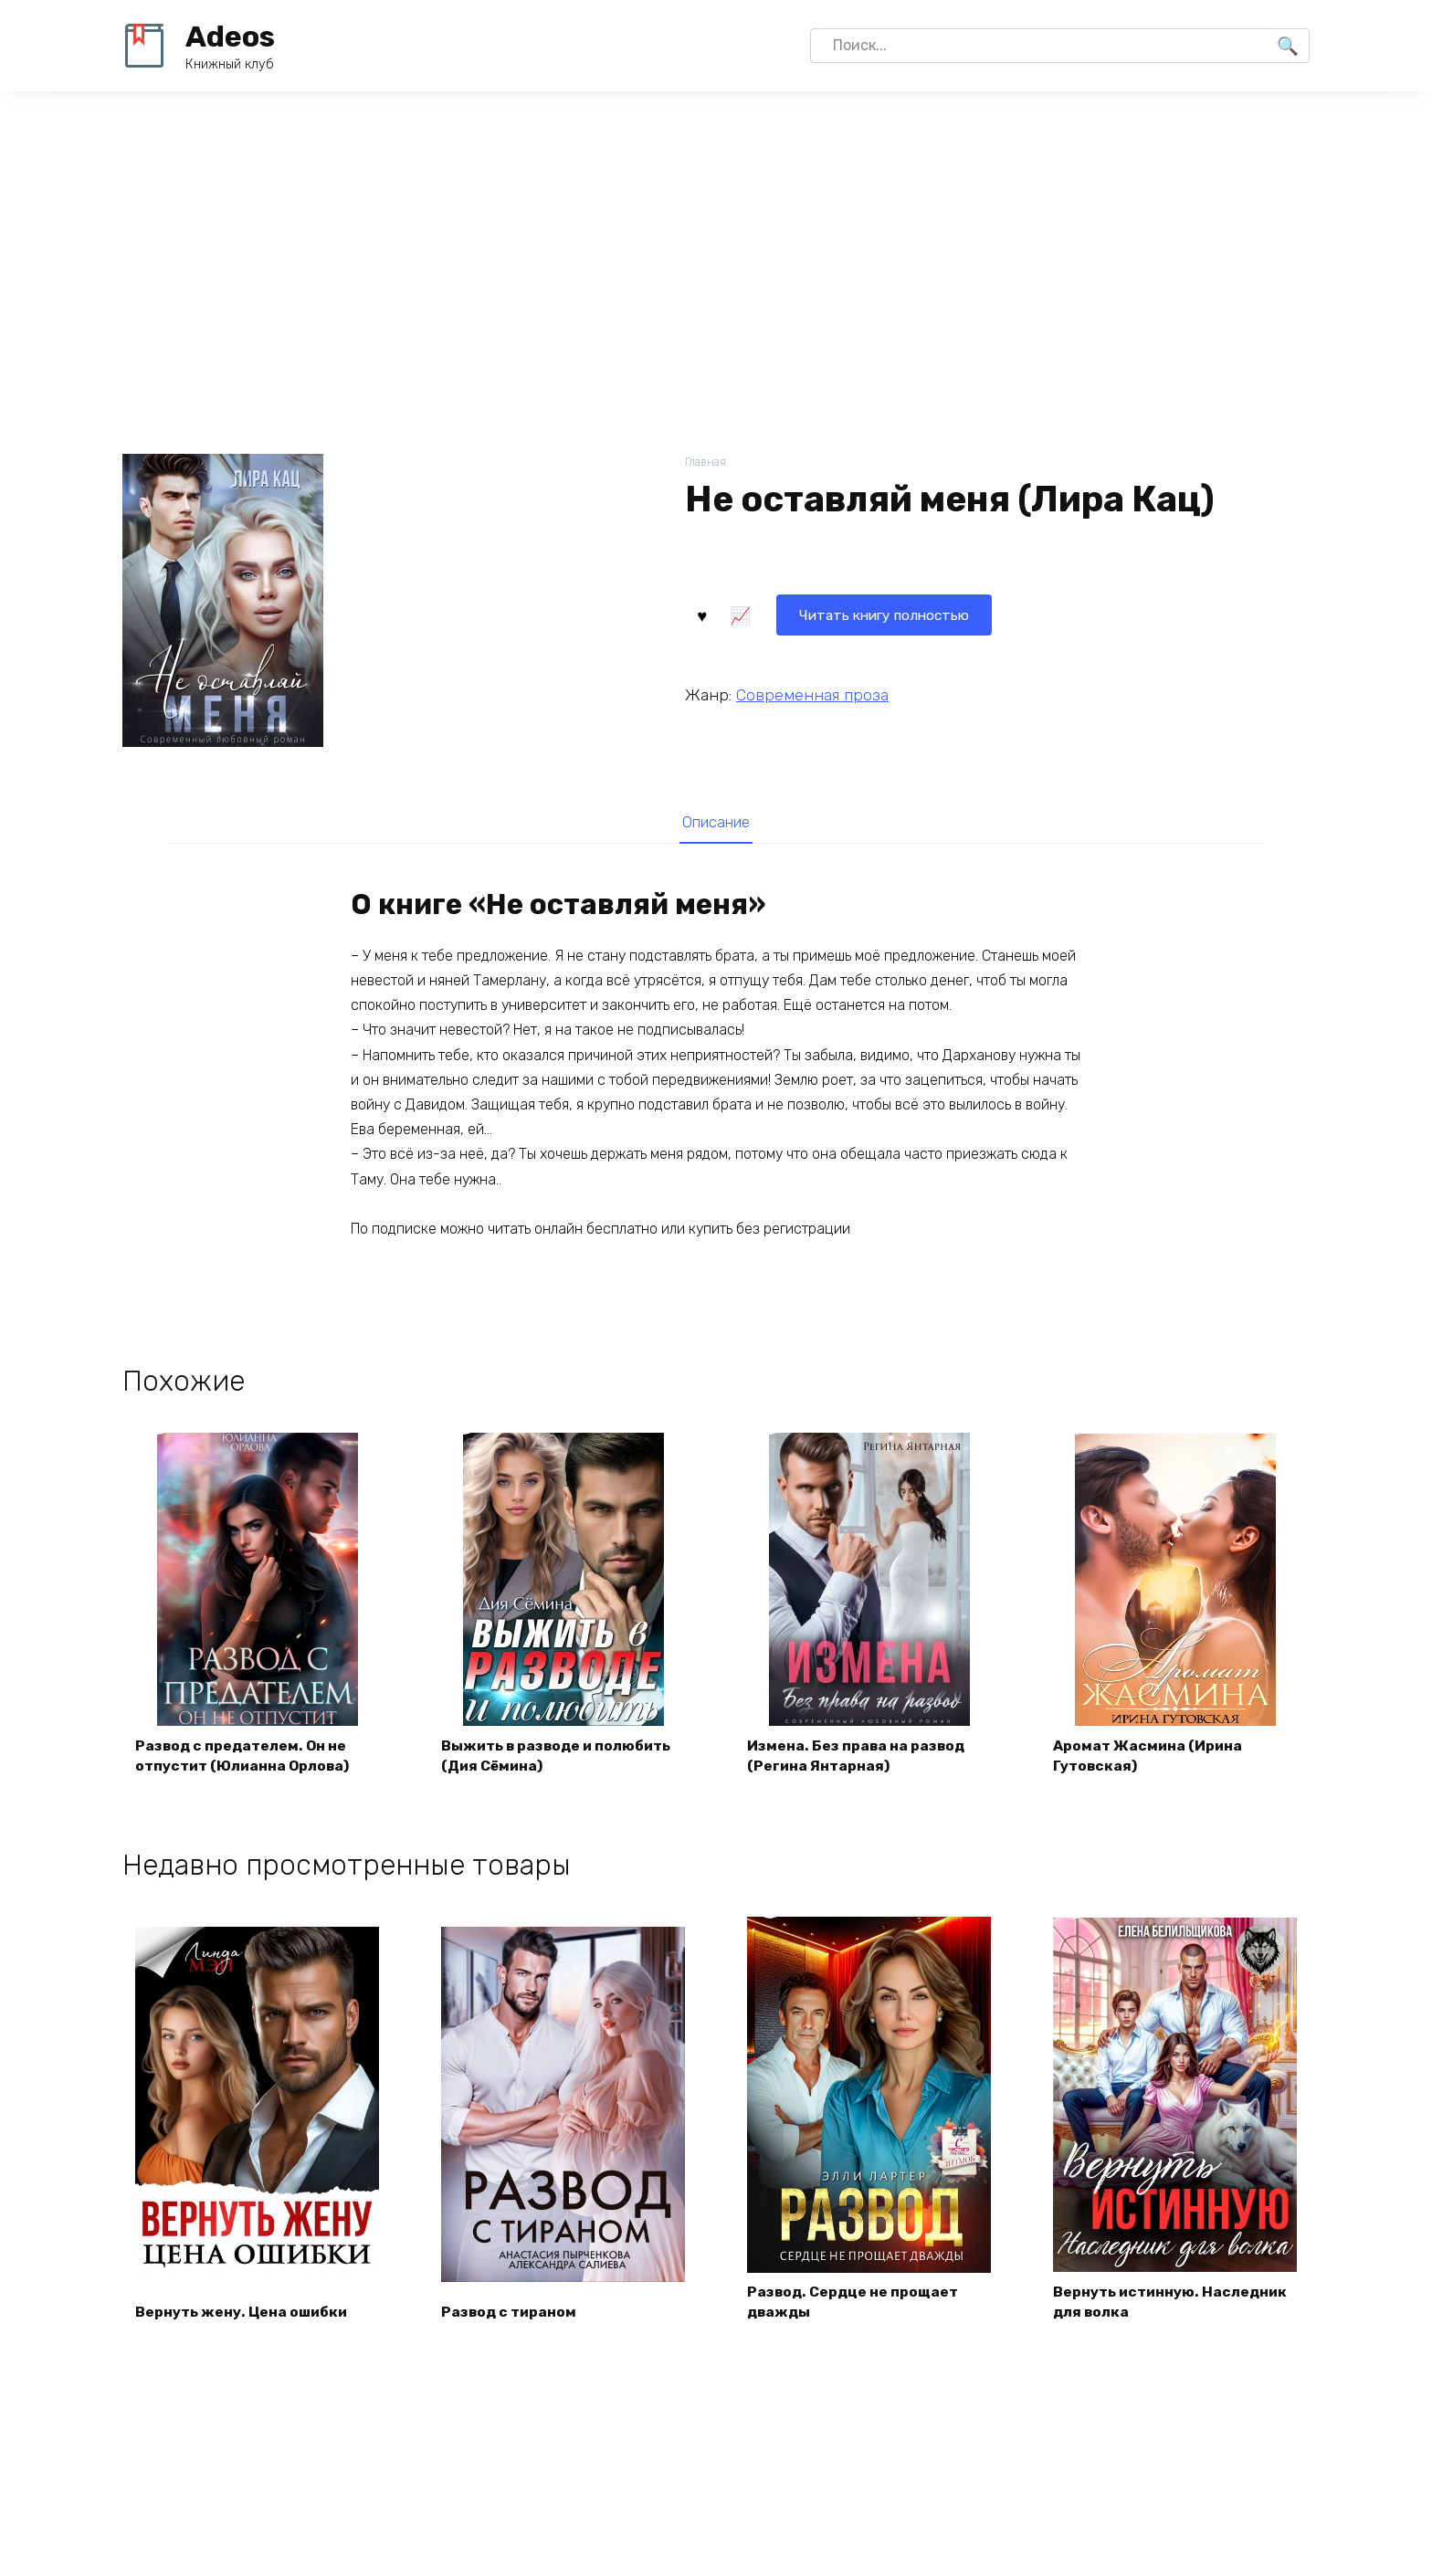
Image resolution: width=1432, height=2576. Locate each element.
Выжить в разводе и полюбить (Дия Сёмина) (559, 1759)
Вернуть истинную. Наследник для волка (1172, 2306)
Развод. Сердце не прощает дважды (855, 2306)
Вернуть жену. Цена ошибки (243, 2316)
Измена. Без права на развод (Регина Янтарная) (859, 1759)
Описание (716, 824)
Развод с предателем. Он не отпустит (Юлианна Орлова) (245, 1759)
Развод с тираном (511, 2316)
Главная (706, 462)
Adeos (230, 36)
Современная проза (812, 694)
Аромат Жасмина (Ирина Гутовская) (1149, 1759)
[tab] (715, 823)
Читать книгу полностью (796, 613)
